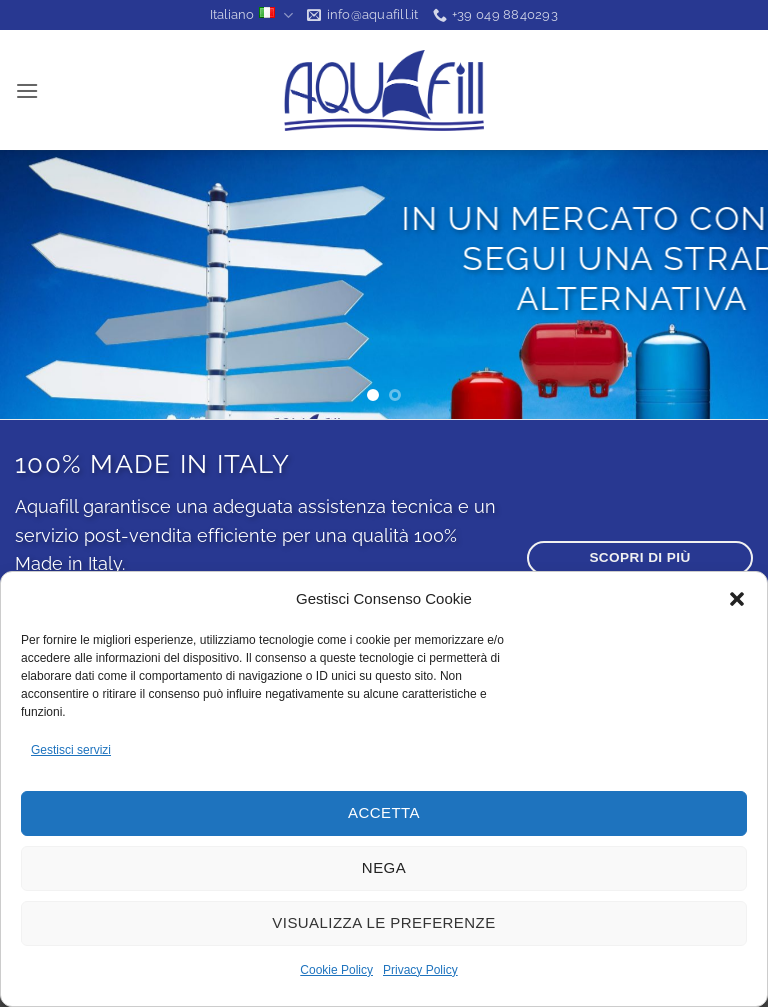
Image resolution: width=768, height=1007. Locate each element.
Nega (384, 867)
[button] (737, 599)
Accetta (384, 812)
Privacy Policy (420, 970)
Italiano (251, 15)
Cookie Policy (336, 970)
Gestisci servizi (71, 750)
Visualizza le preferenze (383, 922)
